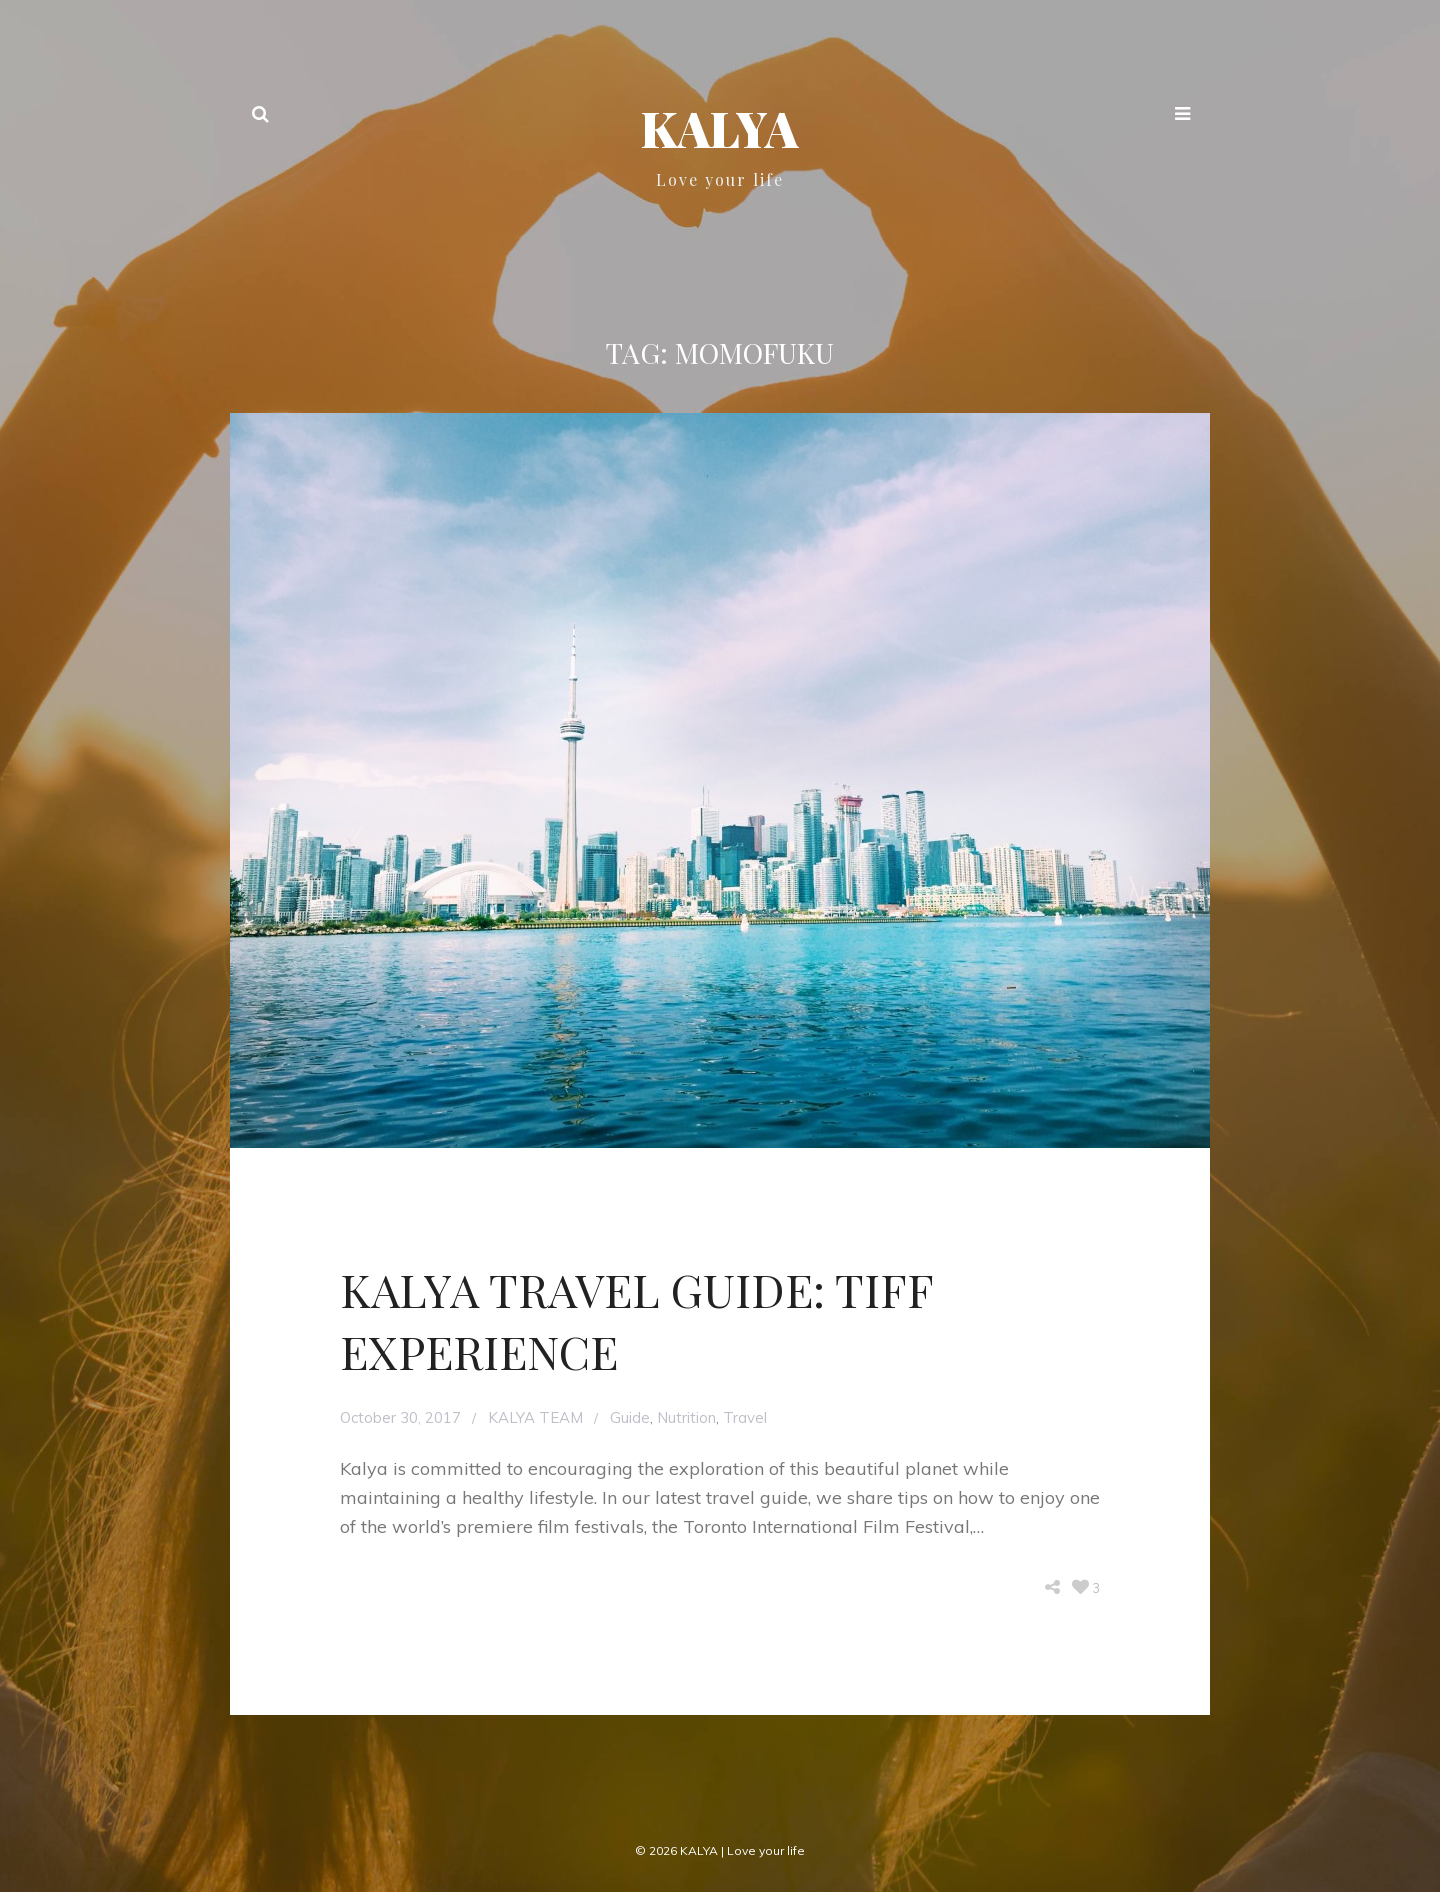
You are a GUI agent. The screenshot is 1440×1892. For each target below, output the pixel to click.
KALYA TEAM (535, 1417)
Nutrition (686, 1417)
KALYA (720, 128)
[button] (1182, 116)
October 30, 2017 (400, 1417)
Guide (630, 1417)
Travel (745, 1417)
